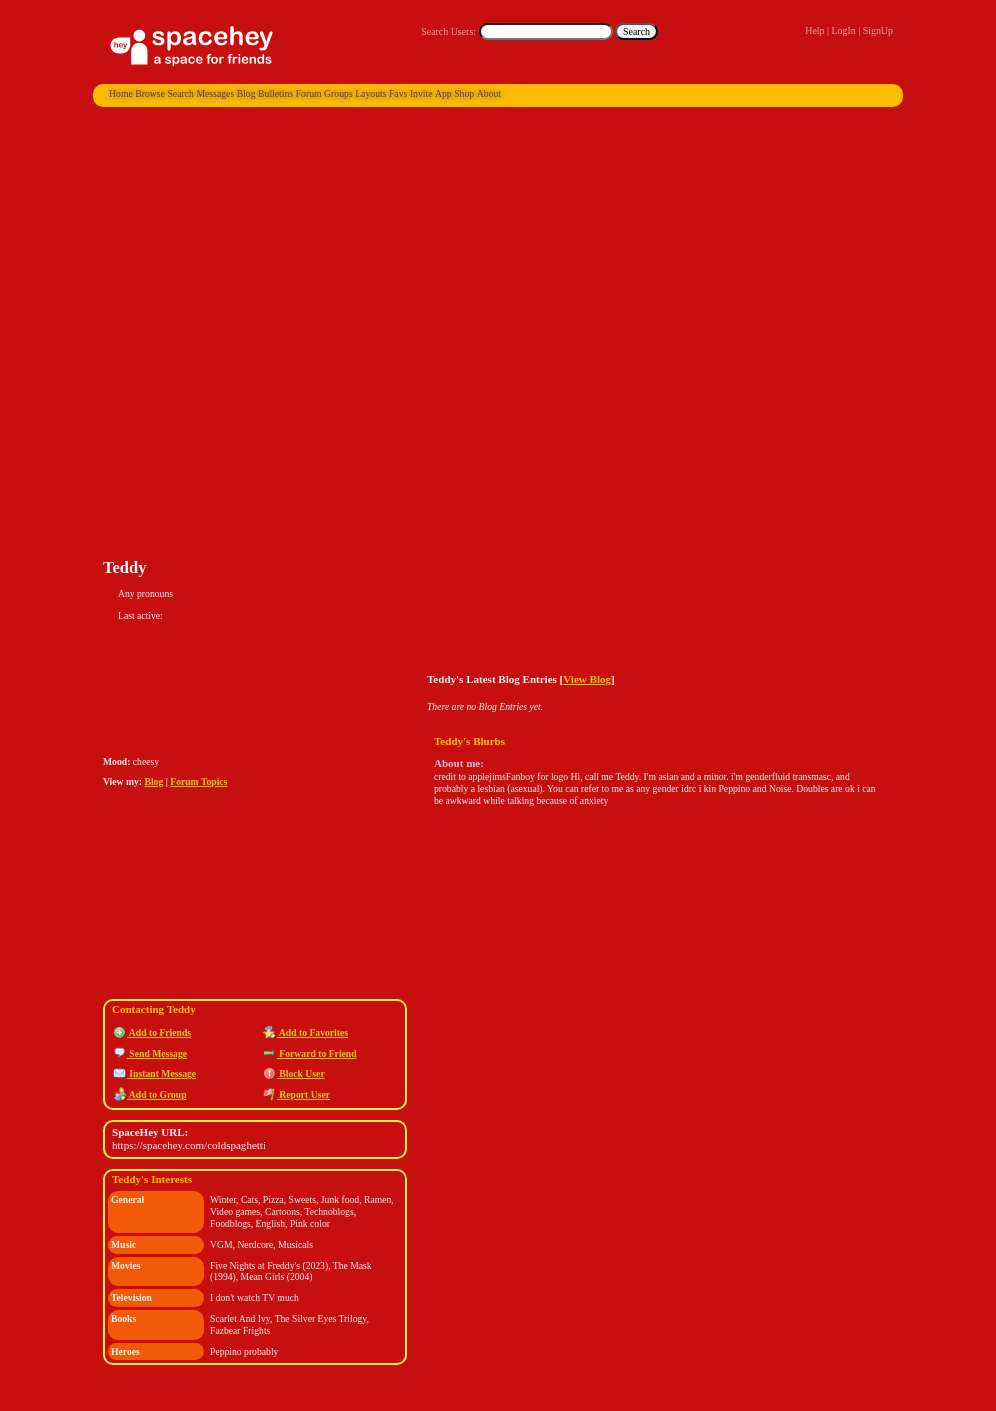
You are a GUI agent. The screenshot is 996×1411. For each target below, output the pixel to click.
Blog (246, 93)
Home (121, 93)
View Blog (587, 679)
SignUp (878, 30)
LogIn (843, 30)
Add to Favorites (305, 1032)
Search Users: (448, 31)
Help (814, 30)
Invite (421, 93)
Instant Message (154, 1073)
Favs (398, 93)
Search (636, 31)
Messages (215, 93)
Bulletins (275, 93)
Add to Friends (152, 1032)
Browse (150, 93)
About (489, 93)
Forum (309, 93)
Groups (338, 93)
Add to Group (150, 1094)
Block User (294, 1073)
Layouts (370, 93)
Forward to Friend (310, 1053)
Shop (464, 93)
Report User (296, 1094)
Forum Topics (198, 781)
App (443, 93)
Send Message (150, 1053)
